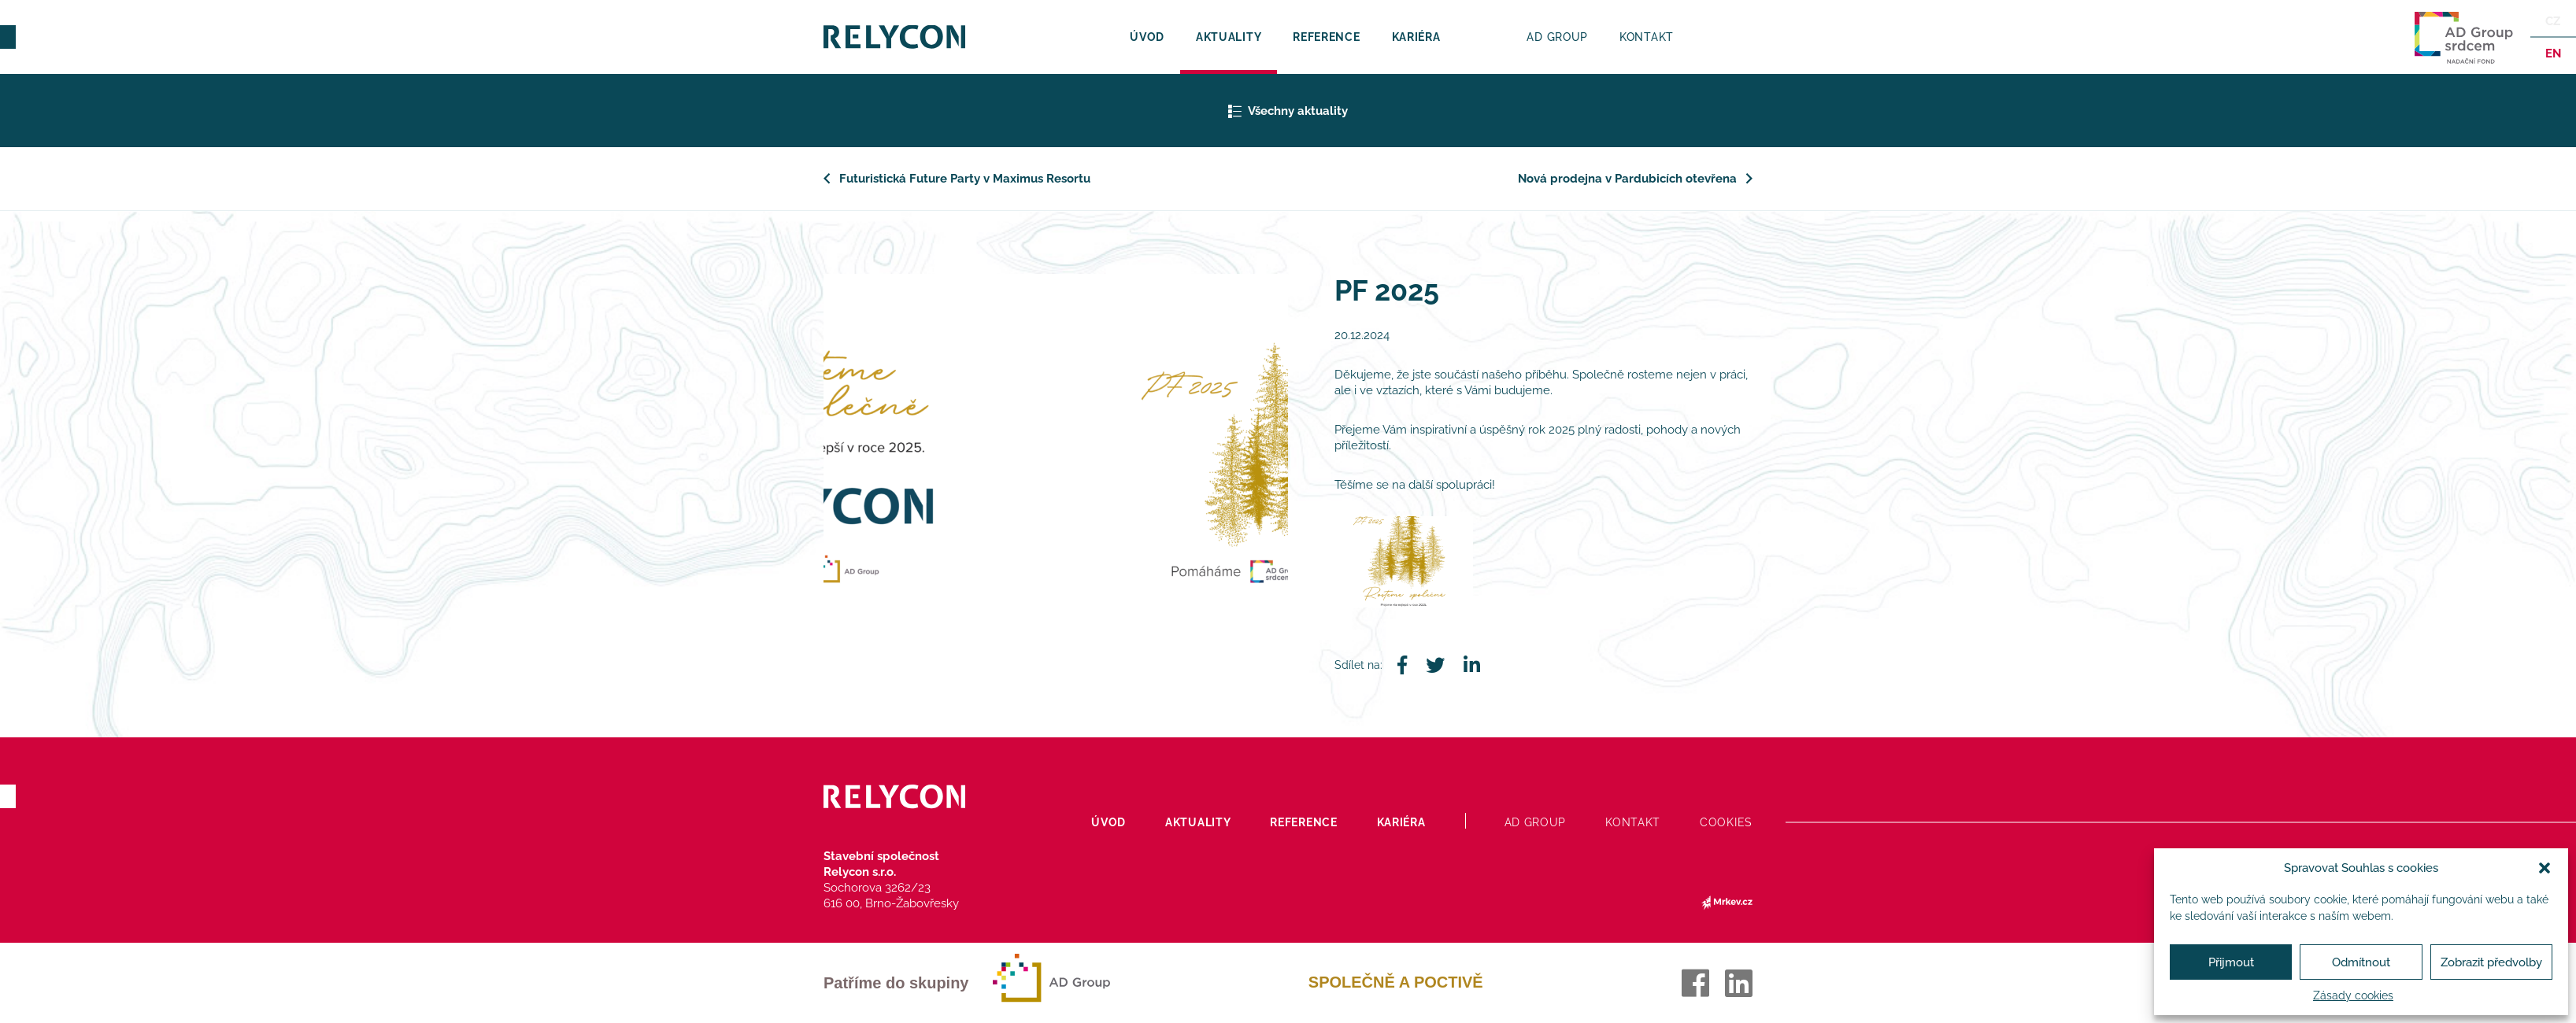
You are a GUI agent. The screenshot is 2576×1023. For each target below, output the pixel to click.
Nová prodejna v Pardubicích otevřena (1627, 179)
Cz (2552, 21)
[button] (2544, 868)
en (2552, 53)
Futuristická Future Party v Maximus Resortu (964, 179)
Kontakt (1646, 37)
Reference (1326, 37)
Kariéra (1416, 37)
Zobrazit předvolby (2491, 962)
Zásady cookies (2353, 995)
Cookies (1726, 822)
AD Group (1557, 37)
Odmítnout (2361, 962)
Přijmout (2231, 962)
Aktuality (1228, 37)
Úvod (1147, 37)
